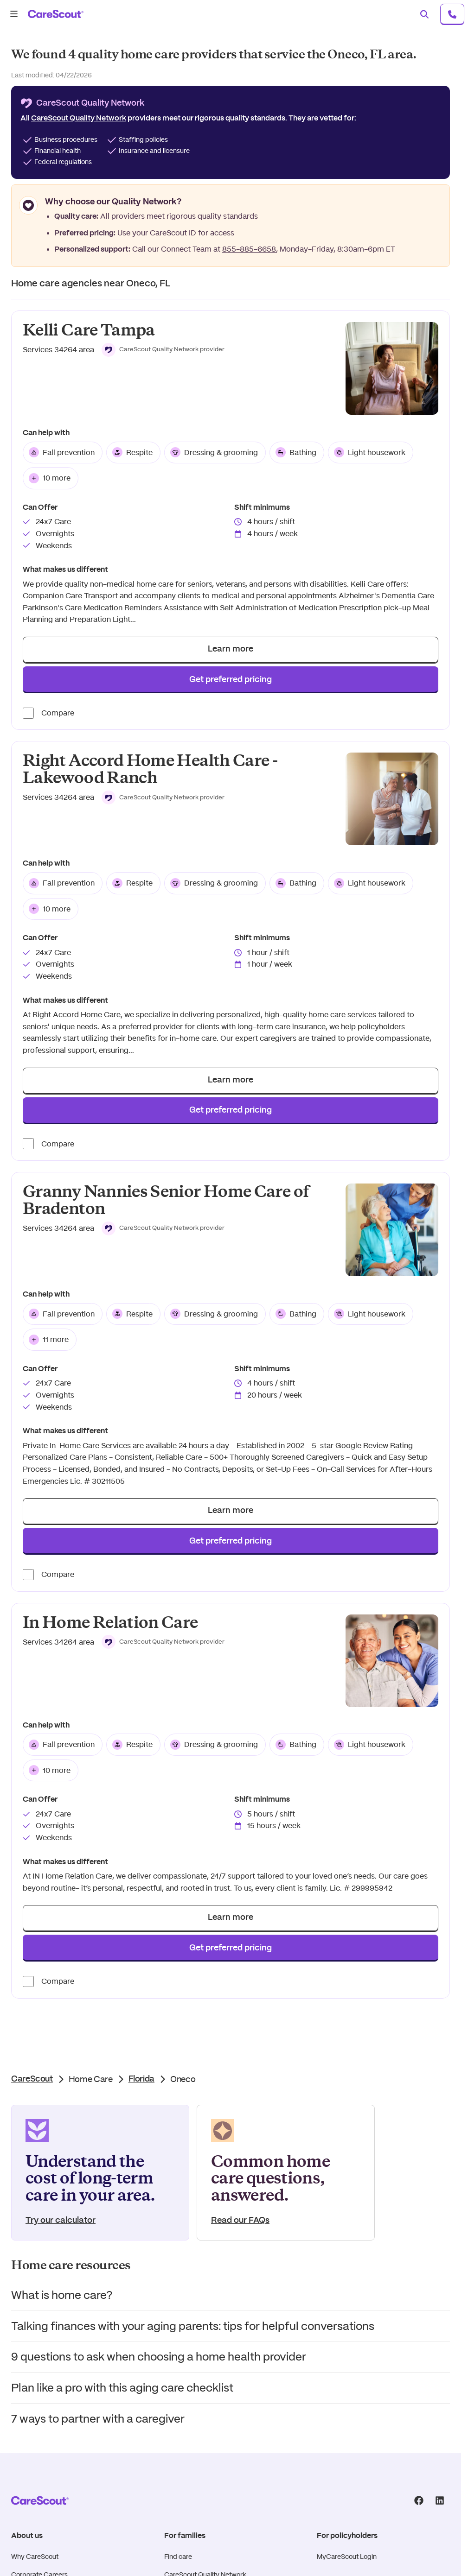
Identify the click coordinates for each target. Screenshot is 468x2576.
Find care (178, 2556)
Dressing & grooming (214, 452)
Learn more (230, 649)
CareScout (32, 2079)
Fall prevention (62, 452)
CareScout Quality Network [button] (78, 118)
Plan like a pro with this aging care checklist (122, 2387)
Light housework (369, 452)
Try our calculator (61, 2220)
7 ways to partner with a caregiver (98, 2418)
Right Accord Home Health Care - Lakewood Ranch (150, 769)
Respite (132, 452)
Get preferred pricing (230, 680)
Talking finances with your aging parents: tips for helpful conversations (192, 2326)
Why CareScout (34, 2556)
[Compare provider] (28, 713)
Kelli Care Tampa (89, 330)
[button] (163, 350)
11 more (49, 1340)
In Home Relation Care (110, 1623)
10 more (50, 478)
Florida (141, 2079)
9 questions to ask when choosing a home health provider (158, 2356)
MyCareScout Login (347, 2556)
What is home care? (62, 2295)
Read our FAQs (240, 2220)
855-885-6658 (249, 249)
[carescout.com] (55, 14)
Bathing (296, 452)
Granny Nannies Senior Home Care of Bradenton (165, 1200)
